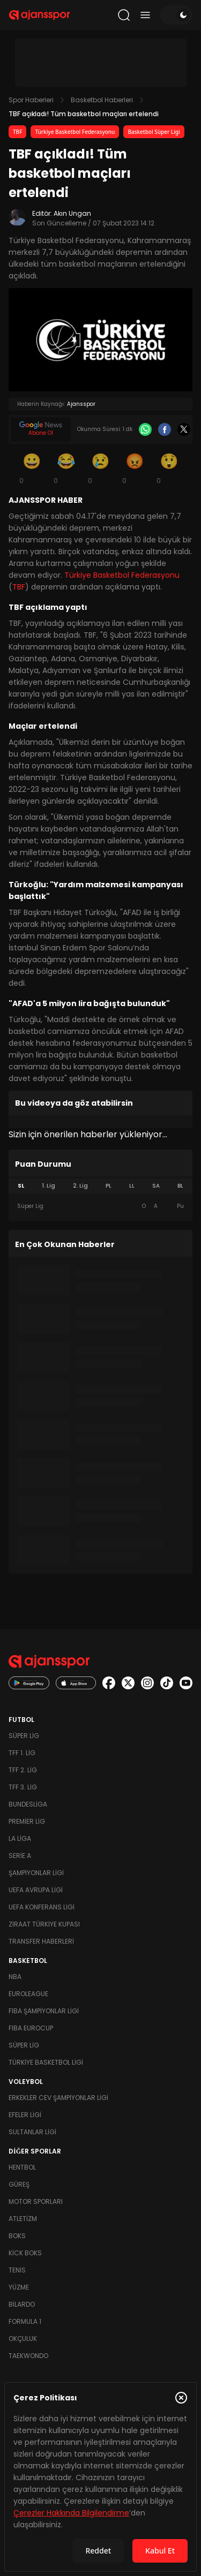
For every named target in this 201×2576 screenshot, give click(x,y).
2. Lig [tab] (80, 1186)
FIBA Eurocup (31, 2028)
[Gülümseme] (32, 468)
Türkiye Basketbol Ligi (46, 2062)
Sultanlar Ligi (32, 2131)
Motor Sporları (36, 2201)
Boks (17, 2235)
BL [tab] (180, 1186)
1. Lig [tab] (48, 1186)
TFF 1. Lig (22, 1752)
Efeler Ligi (25, 2114)
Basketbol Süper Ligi (154, 131)
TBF (17, 131)
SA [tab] (156, 1186)
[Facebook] (164, 429)
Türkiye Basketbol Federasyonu (75, 131)
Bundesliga (28, 1804)
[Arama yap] (123, 15)
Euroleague (28, 1993)
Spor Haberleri (31, 99)
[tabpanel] (100, 1206)
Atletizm (23, 2218)
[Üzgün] (101, 468)
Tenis (17, 2270)
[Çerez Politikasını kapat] (181, 2397)
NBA (15, 1976)
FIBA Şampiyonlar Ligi (44, 2010)
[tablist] (100, 1186)
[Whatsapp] (145, 429)
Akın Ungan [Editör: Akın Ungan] (72, 213)
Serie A (20, 1855)
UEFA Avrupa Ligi (36, 1889)
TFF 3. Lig (23, 1787)
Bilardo (22, 2304)
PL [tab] (108, 1186)
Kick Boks (25, 2252)
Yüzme (19, 2287)
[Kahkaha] (66, 468)
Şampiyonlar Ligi (36, 1872)
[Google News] (41, 429)
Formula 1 (25, 2321)
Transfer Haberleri (41, 1941)
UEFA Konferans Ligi (42, 1907)
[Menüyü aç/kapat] (145, 15)
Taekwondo (28, 2355)
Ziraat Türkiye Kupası (44, 1924)
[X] (183, 429)
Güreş (19, 2184)
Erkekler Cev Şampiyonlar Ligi (58, 2097)
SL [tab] (21, 1186)
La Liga (20, 1838)
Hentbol (22, 2167)
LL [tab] (132, 1186)
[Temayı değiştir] (176, 15)
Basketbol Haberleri (102, 99)
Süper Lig (24, 1735)
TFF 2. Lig (23, 1769)
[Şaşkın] (169, 468)
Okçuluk (23, 2338)
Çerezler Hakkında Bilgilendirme (71, 2512)
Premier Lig (27, 1821)
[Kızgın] (135, 468)
